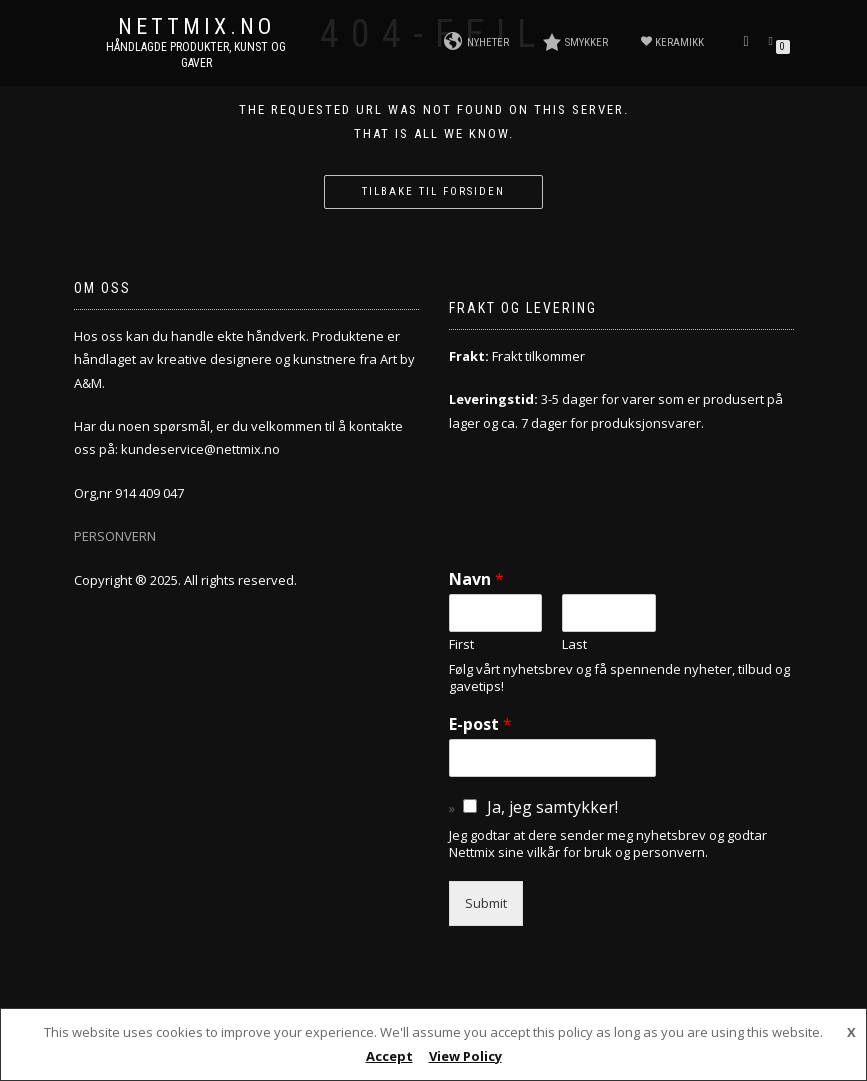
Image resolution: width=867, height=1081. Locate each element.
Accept (389, 1056)
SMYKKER (575, 42)
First (461, 644)
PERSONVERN (115, 536)
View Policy (465, 1056)
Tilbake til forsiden (433, 191)
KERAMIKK (672, 42)
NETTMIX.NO (196, 27)
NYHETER (476, 42)
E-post (480, 724)
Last (574, 644)
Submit (486, 903)
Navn (476, 579)
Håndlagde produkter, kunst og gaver (196, 55)
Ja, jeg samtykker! (552, 807)
